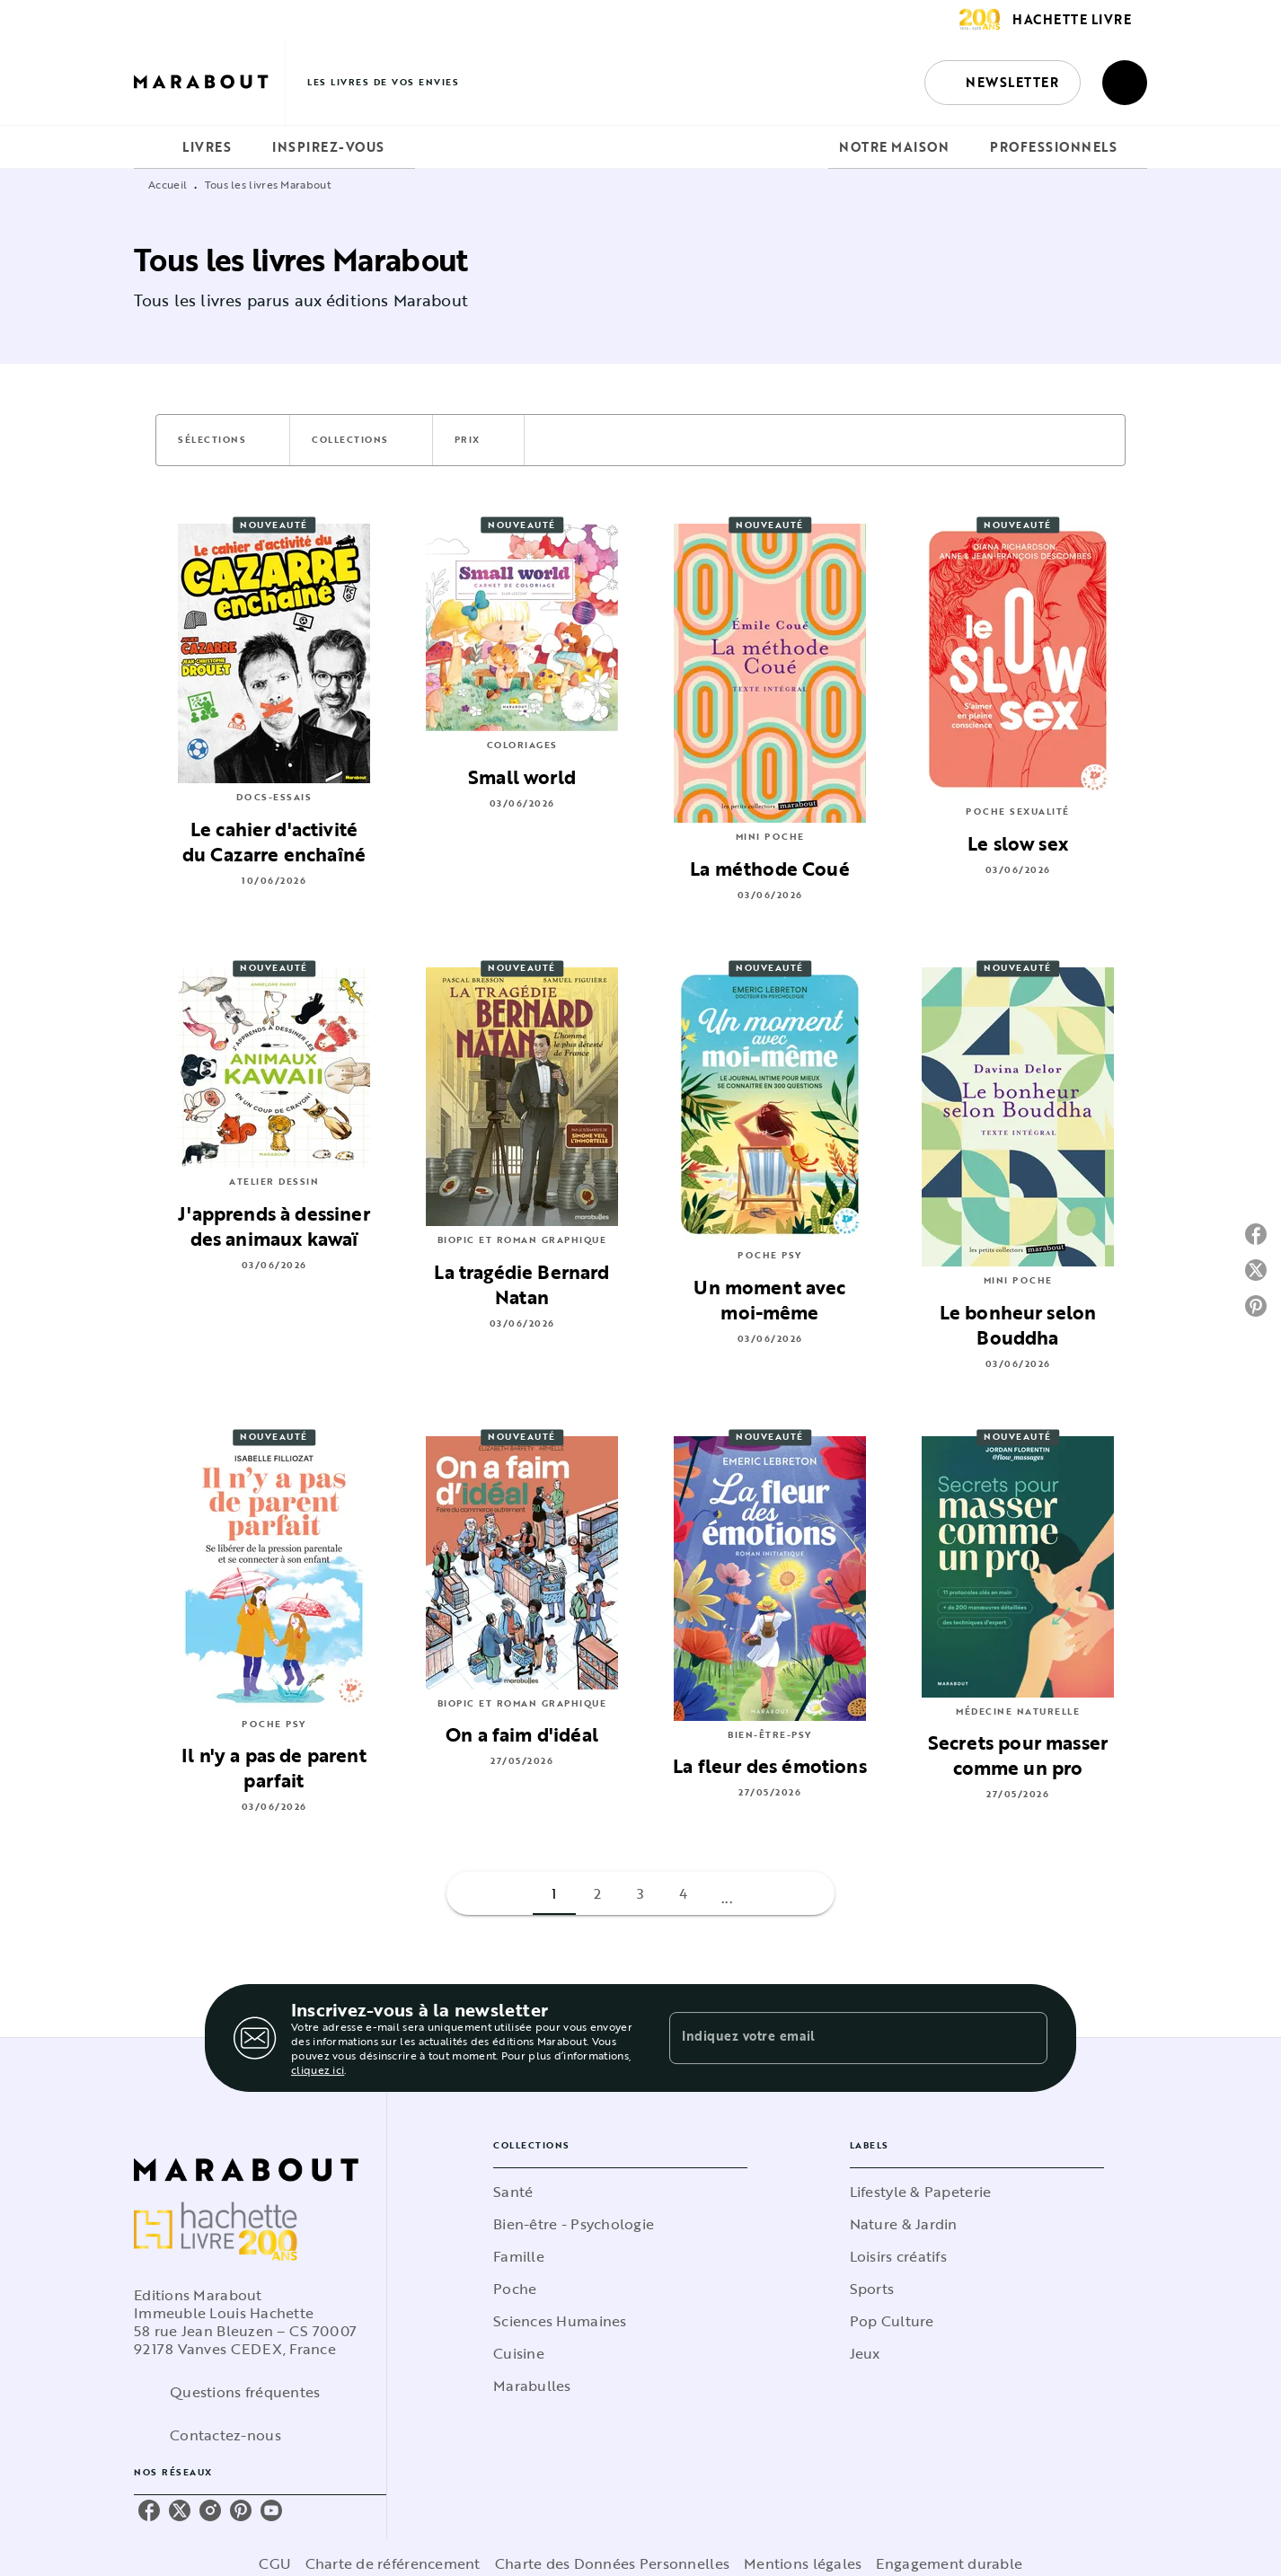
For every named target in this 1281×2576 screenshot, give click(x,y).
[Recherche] (1124, 82)
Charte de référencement (393, 2563)
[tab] (153, 147)
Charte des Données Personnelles (612, 2563)
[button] (1002, 82)
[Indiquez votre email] (836, 2038)
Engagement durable (949, 2563)
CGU (275, 2563)
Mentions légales (802, 2563)
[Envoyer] (1025, 2038)
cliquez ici (317, 2069)
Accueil (167, 184)
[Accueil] (209, 82)
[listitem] (149, 2510)
